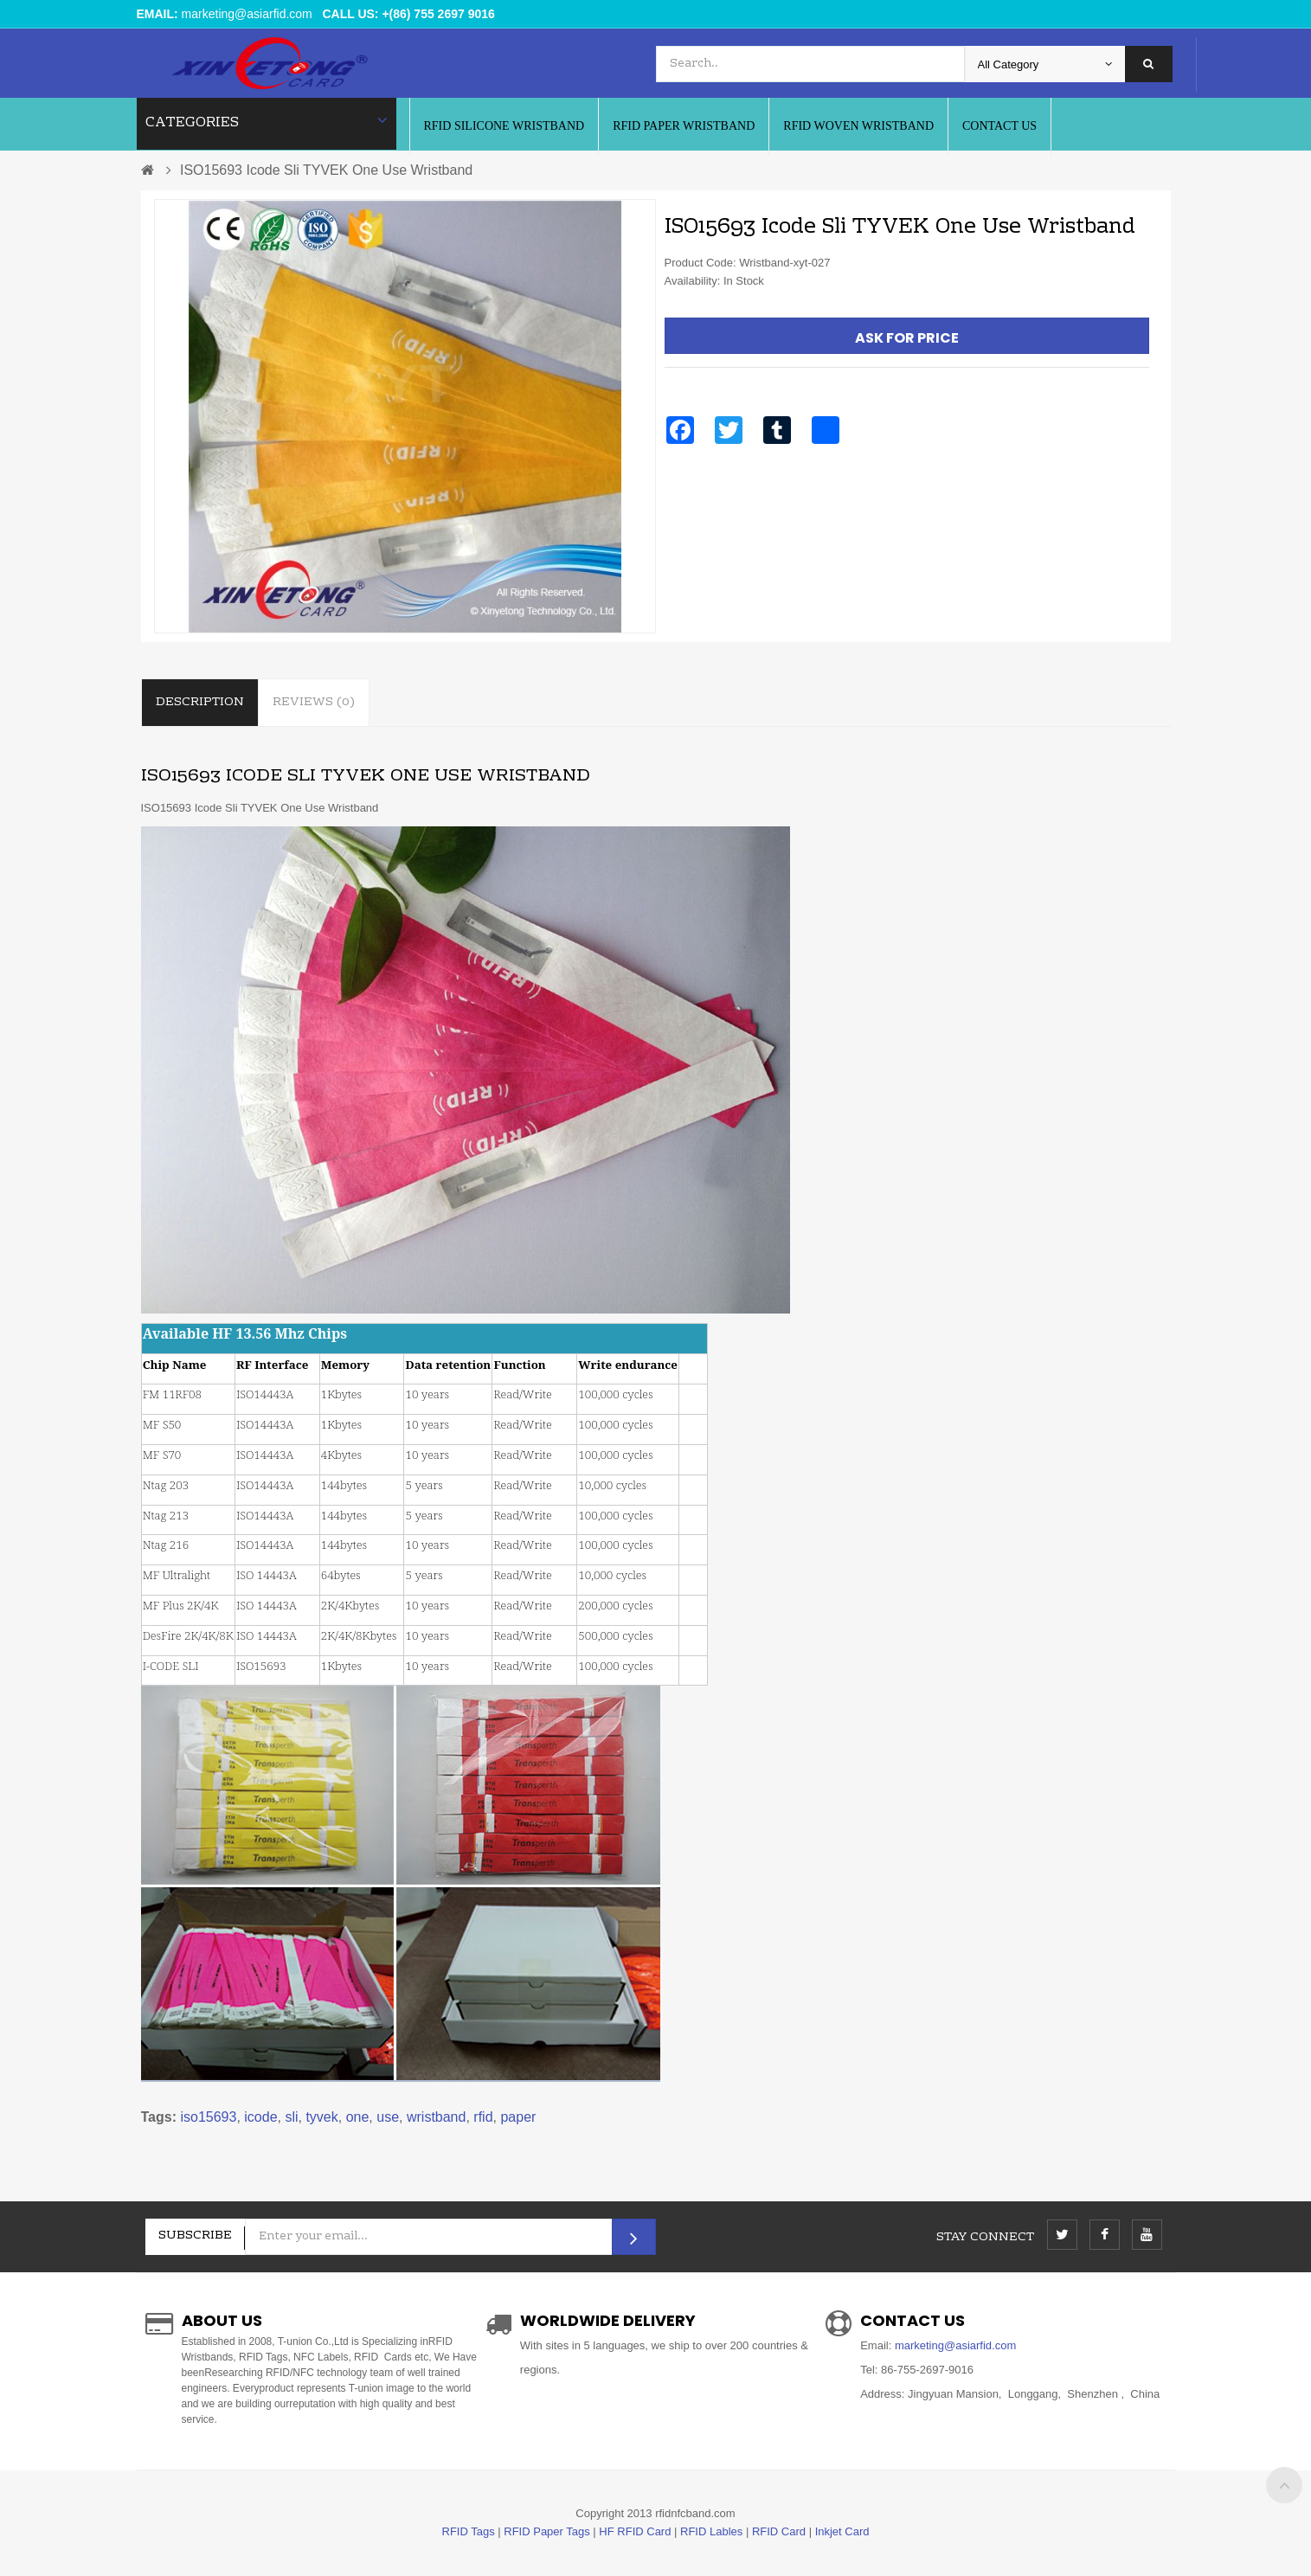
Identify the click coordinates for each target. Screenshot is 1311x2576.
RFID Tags (468, 2531)
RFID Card (779, 2531)
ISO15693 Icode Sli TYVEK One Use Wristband (326, 170)
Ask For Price (907, 338)
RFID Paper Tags (546, 2531)
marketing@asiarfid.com (247, 14)
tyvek (321, 2117)
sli (291, 2117)
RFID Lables (711, 2531)
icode (260, 2117)
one (358, 2117)
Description (200, 702)
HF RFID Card (635, 2531)
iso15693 (208, 2117)
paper (518, 2117)
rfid (482, 2117)
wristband (436, 2117)
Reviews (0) (314, 702)
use (387, 2117)
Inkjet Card (842, 2531)
